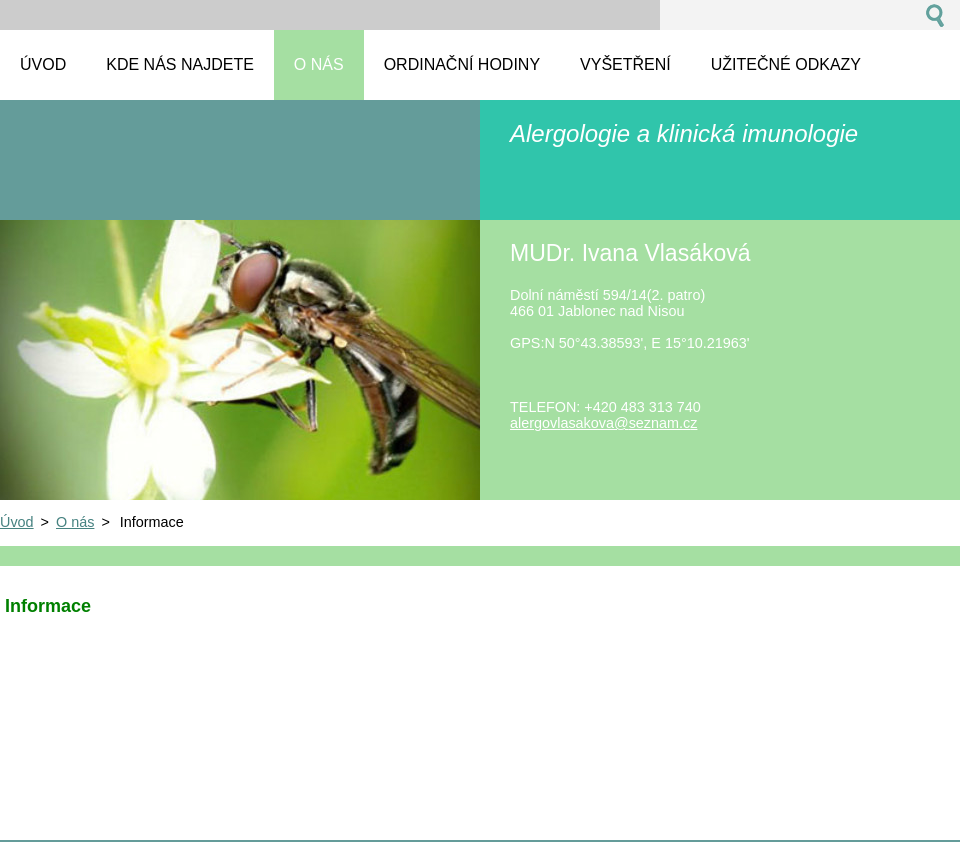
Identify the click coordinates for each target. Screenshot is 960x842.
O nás (75, 522)
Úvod (17, 522)
